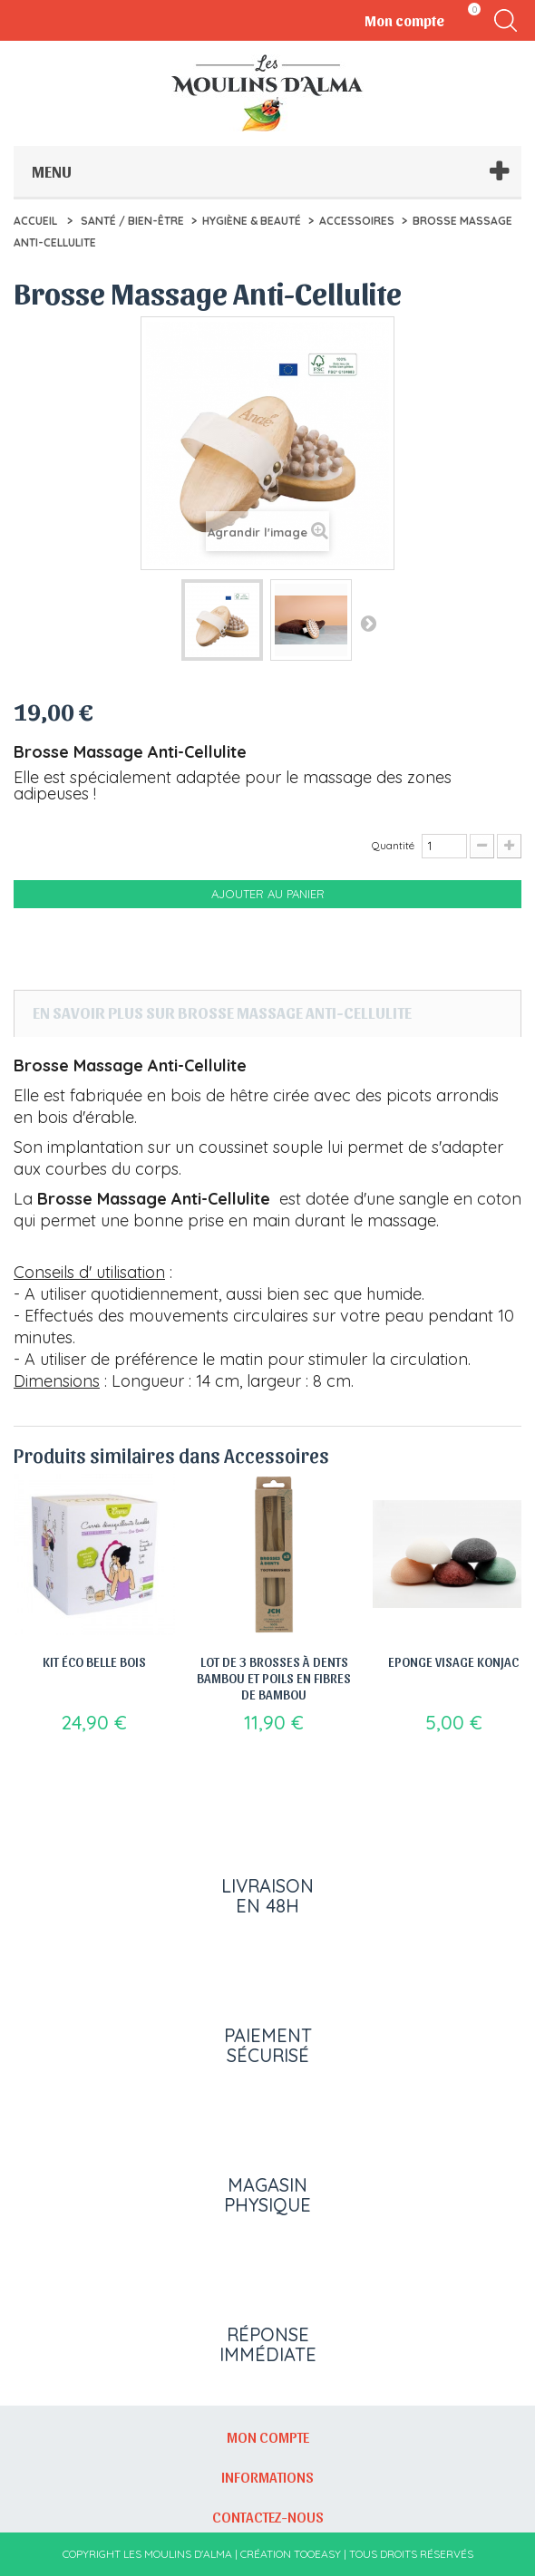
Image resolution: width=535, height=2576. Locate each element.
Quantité (393, 845)
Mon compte (268, 2436)
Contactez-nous (268, 2516)
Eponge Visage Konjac (453, 1661)
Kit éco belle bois (94, 1661)
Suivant (368, 623)
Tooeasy (317, 2554)
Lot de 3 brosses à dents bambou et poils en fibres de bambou (274, 1677)
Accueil (35, 221)
